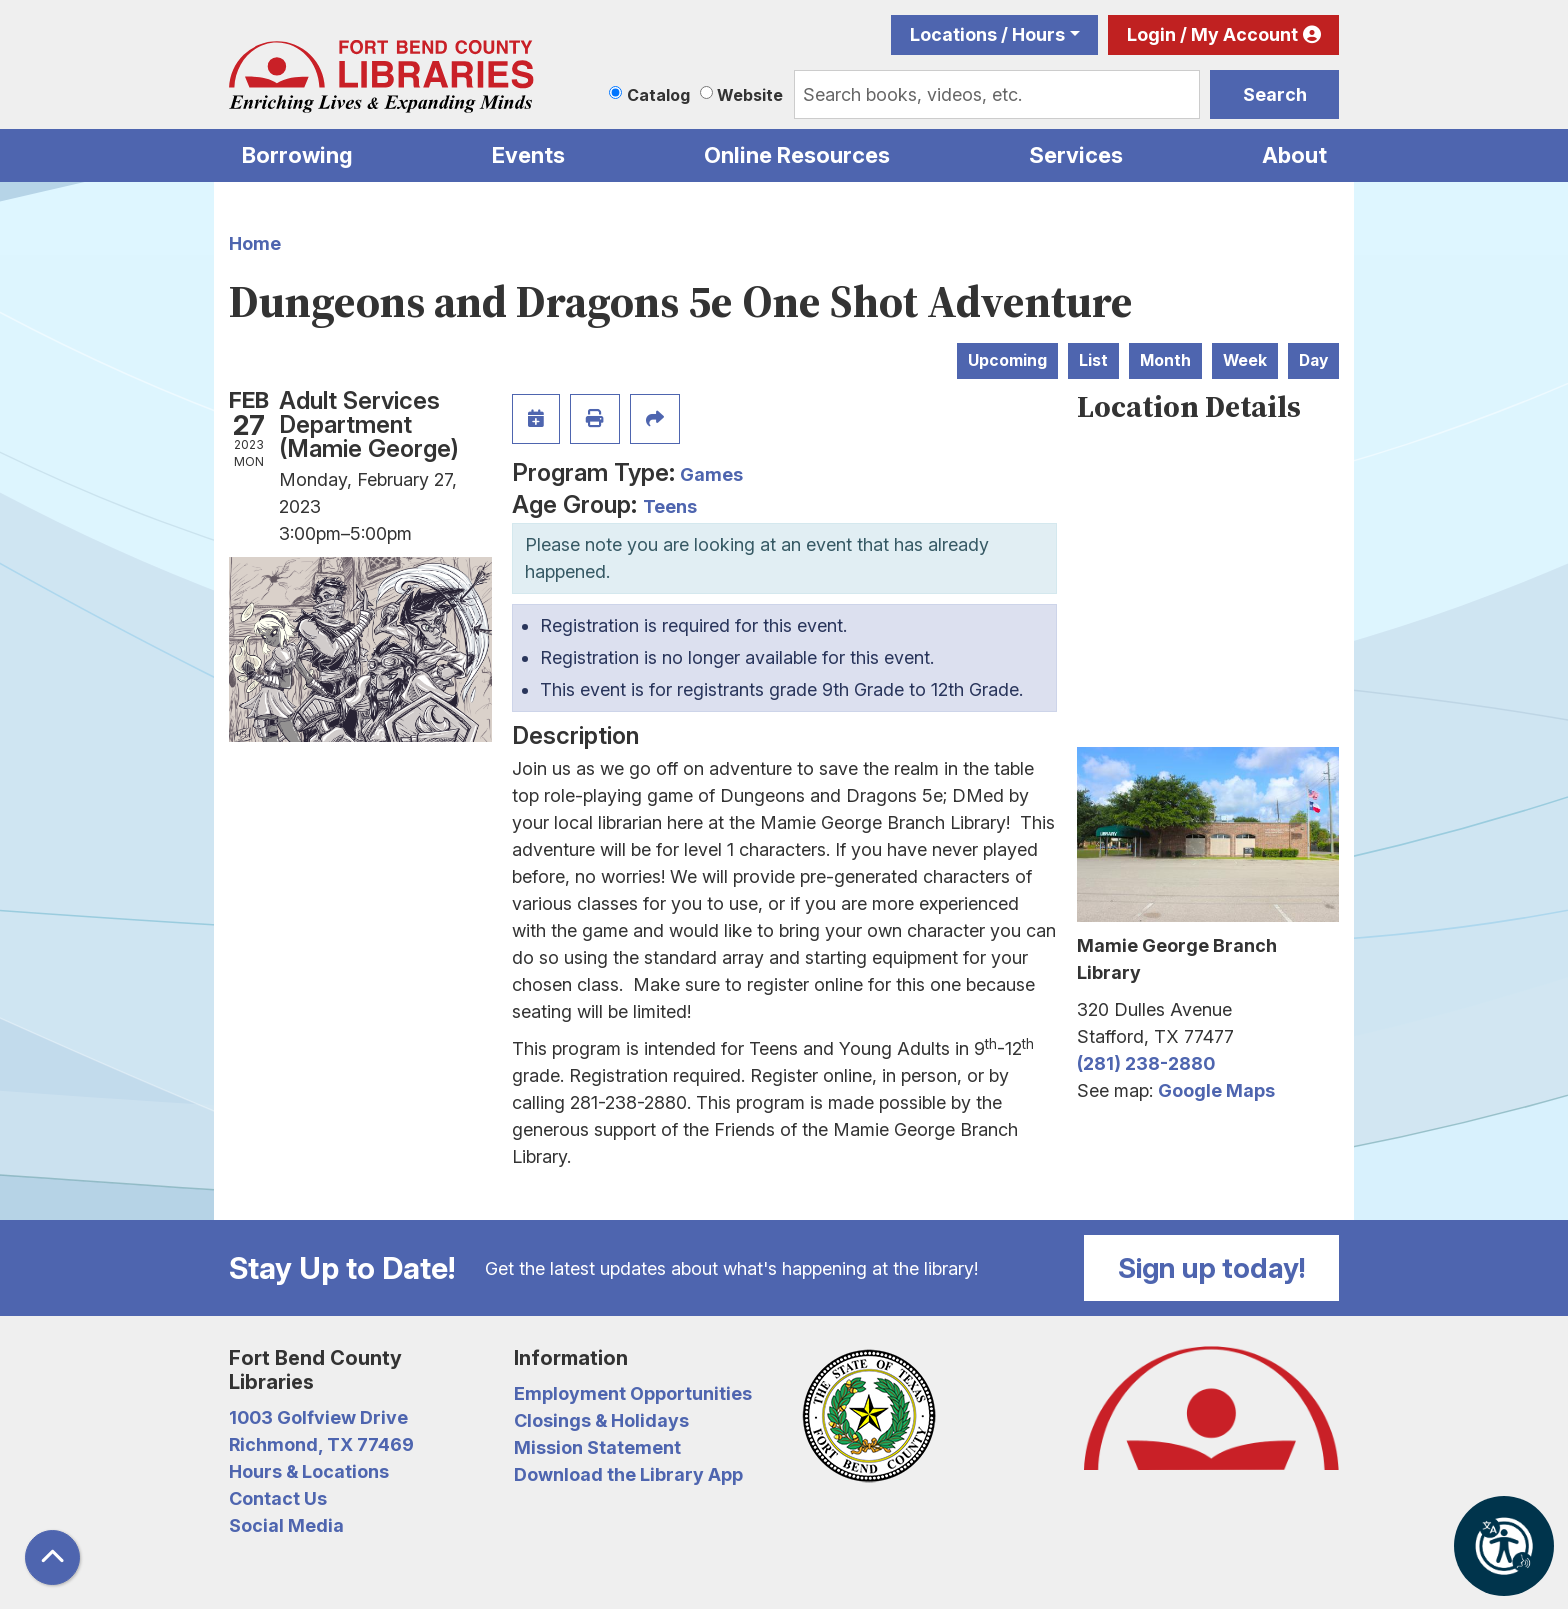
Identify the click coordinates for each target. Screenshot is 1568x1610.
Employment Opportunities (633, 1393)
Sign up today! (1212, 1268)
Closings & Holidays (601, 1420)
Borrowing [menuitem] (297, 155)
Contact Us (278, 1498)
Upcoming (1007, 360)
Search (1275, 94)
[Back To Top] (52, 1557)
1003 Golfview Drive (318, 1417)
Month (1165, 360)
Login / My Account (1212, 34)
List (1093, 360)
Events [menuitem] (528, 155)
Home (255, 243)
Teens (670, 506)
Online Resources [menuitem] (797, 155)
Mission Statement (597, 1447)
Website (750, 95)
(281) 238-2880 (1146, 1063)
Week (1245, 360)
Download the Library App (628, 1474)
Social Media (286, 1525)
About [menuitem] (1294, 155)
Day (1313, 360)
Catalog (658, 95)
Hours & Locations (309, 1471)
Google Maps (1216, 1090)
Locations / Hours (987, 34)
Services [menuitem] (1076, 155)
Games (711, 474)
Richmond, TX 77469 (321, 1444)
